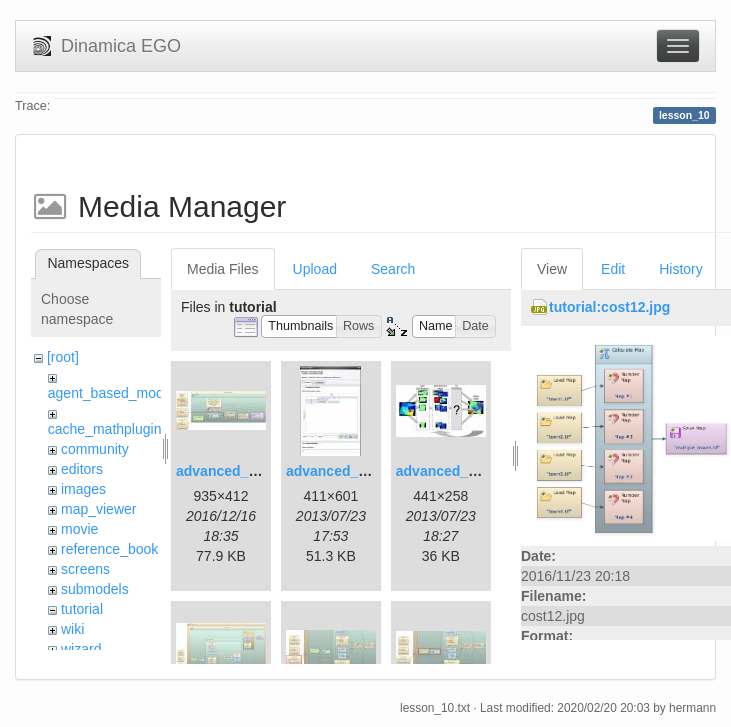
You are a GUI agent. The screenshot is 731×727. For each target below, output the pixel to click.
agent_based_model (111, 393)
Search (393, 269)
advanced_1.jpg (228, 471)
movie (79, 529)
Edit (613, 269)
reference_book (109, 549)
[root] (63, 357)
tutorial (82, 609)
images (83, 489)
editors (82, 469)
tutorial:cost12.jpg (609, 307)
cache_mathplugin (105, 429)
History (681, 269)
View (552, 269)
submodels (95, 589)
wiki (72, 629)
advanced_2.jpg (338, 471)
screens (85, 569)
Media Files (223, 269)
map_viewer (98, 509)
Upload (315, 269)
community (95, 449)
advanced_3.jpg (448, 471)
